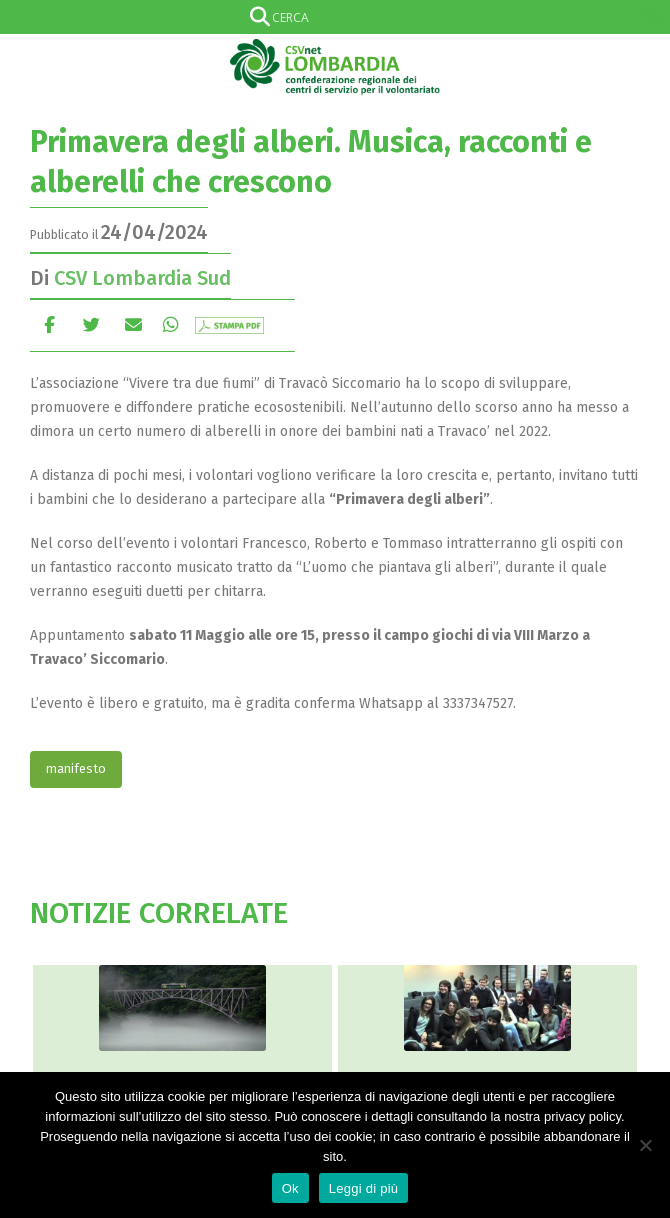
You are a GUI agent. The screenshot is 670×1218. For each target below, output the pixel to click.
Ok (290, 1188)
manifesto (76, 768)
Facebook (49, 324)
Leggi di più (364, 1188)
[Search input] (331, 17)
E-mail (133, 324)
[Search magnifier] (653, 17)
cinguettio (91, 324)
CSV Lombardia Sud (142, 278)
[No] (645, 1145)
